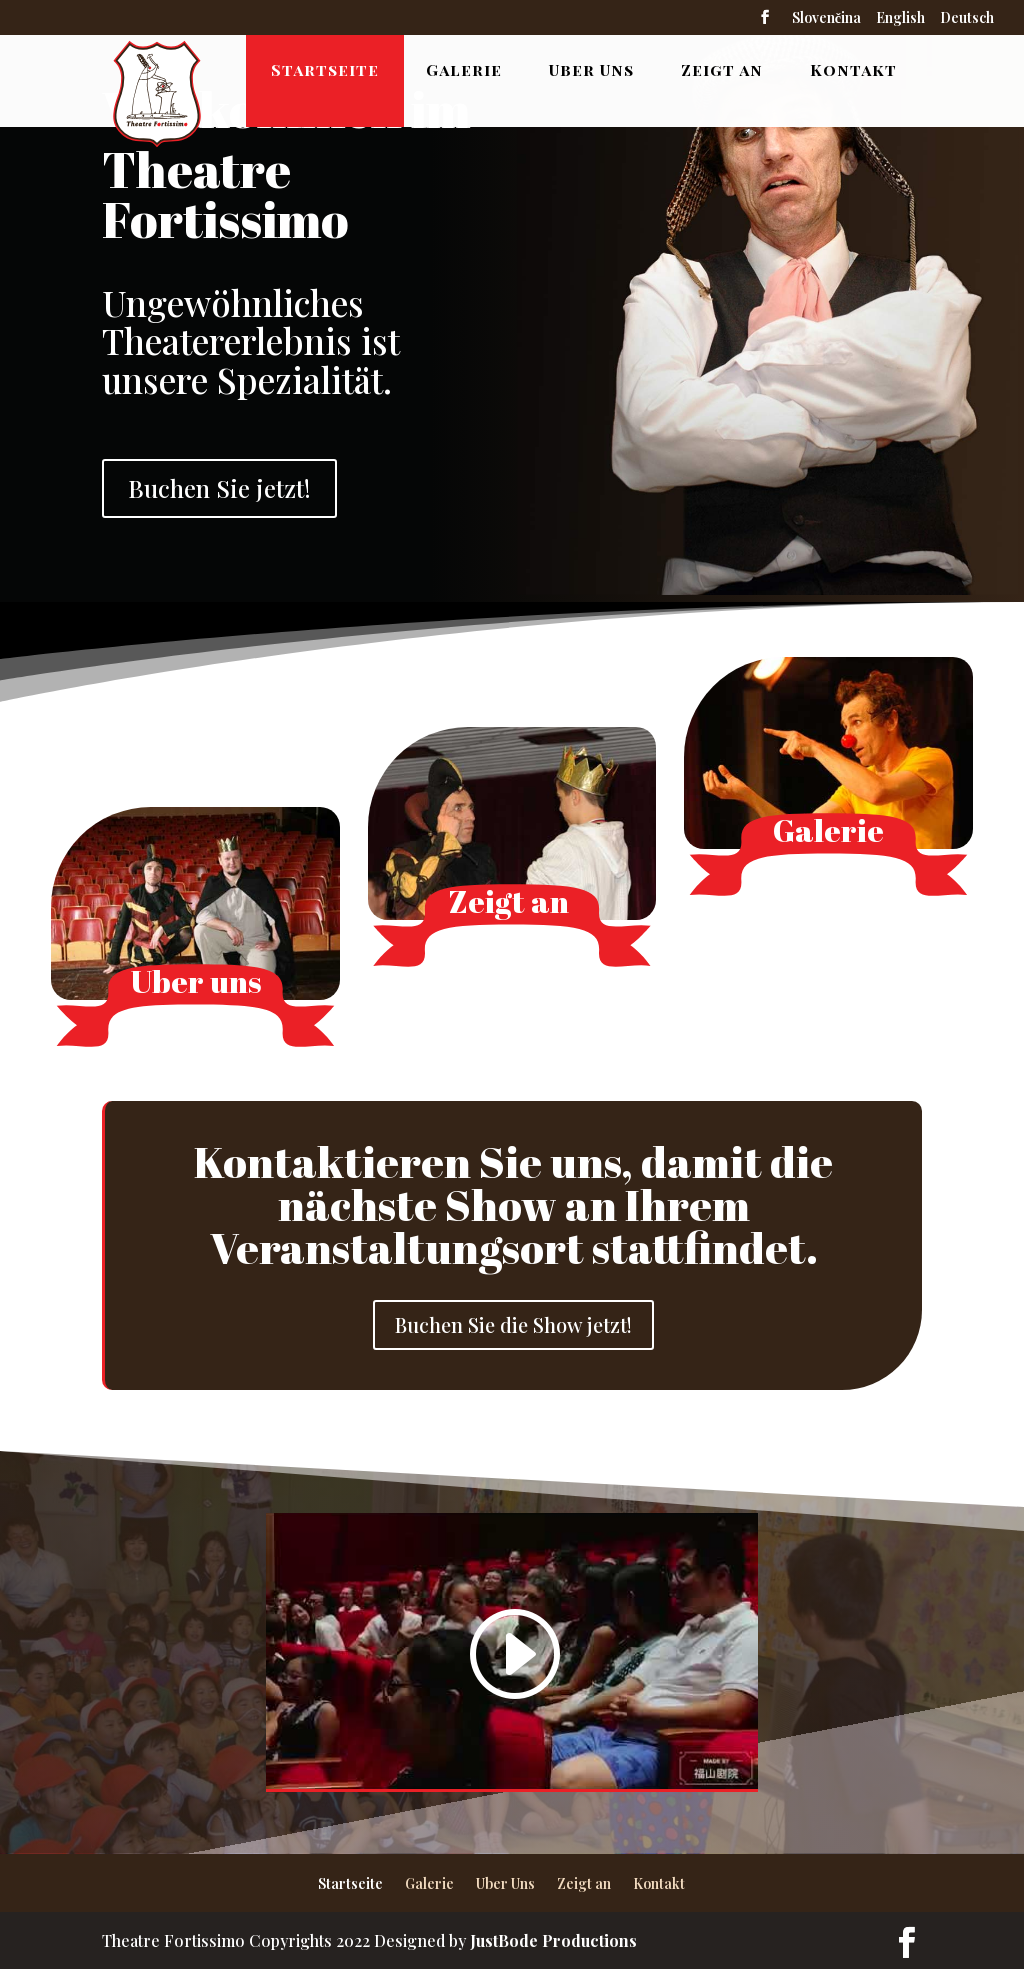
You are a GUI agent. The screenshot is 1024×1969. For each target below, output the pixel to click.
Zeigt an (722, 69)
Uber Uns (591, 69)
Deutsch (967, 19)
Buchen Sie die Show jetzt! (513, 1324)
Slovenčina (826, 19)
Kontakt (853, 69)
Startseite (325, 69)
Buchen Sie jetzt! (219, 488)
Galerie (464, 69)
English (900, 19)
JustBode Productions (553, 1940)
